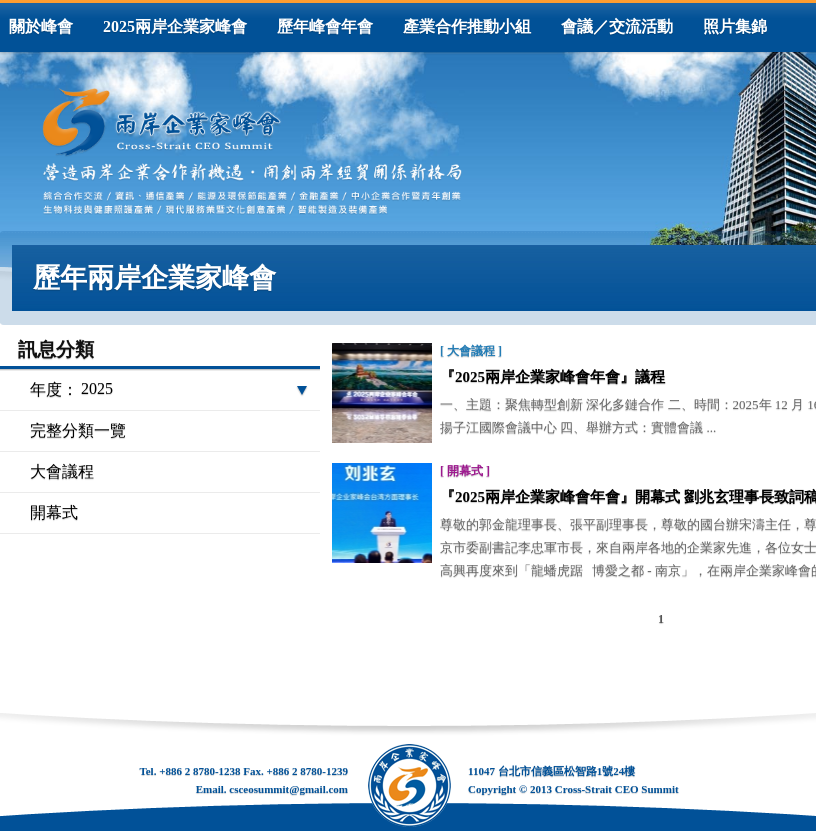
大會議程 (62, 471)
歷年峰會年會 (325, 26)
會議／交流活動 (617, 26)
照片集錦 (735, 26)
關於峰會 (41, 26)
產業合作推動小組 (467, 26)
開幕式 (54, 512)
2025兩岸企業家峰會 (175, 26)
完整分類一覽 (78, 430)
